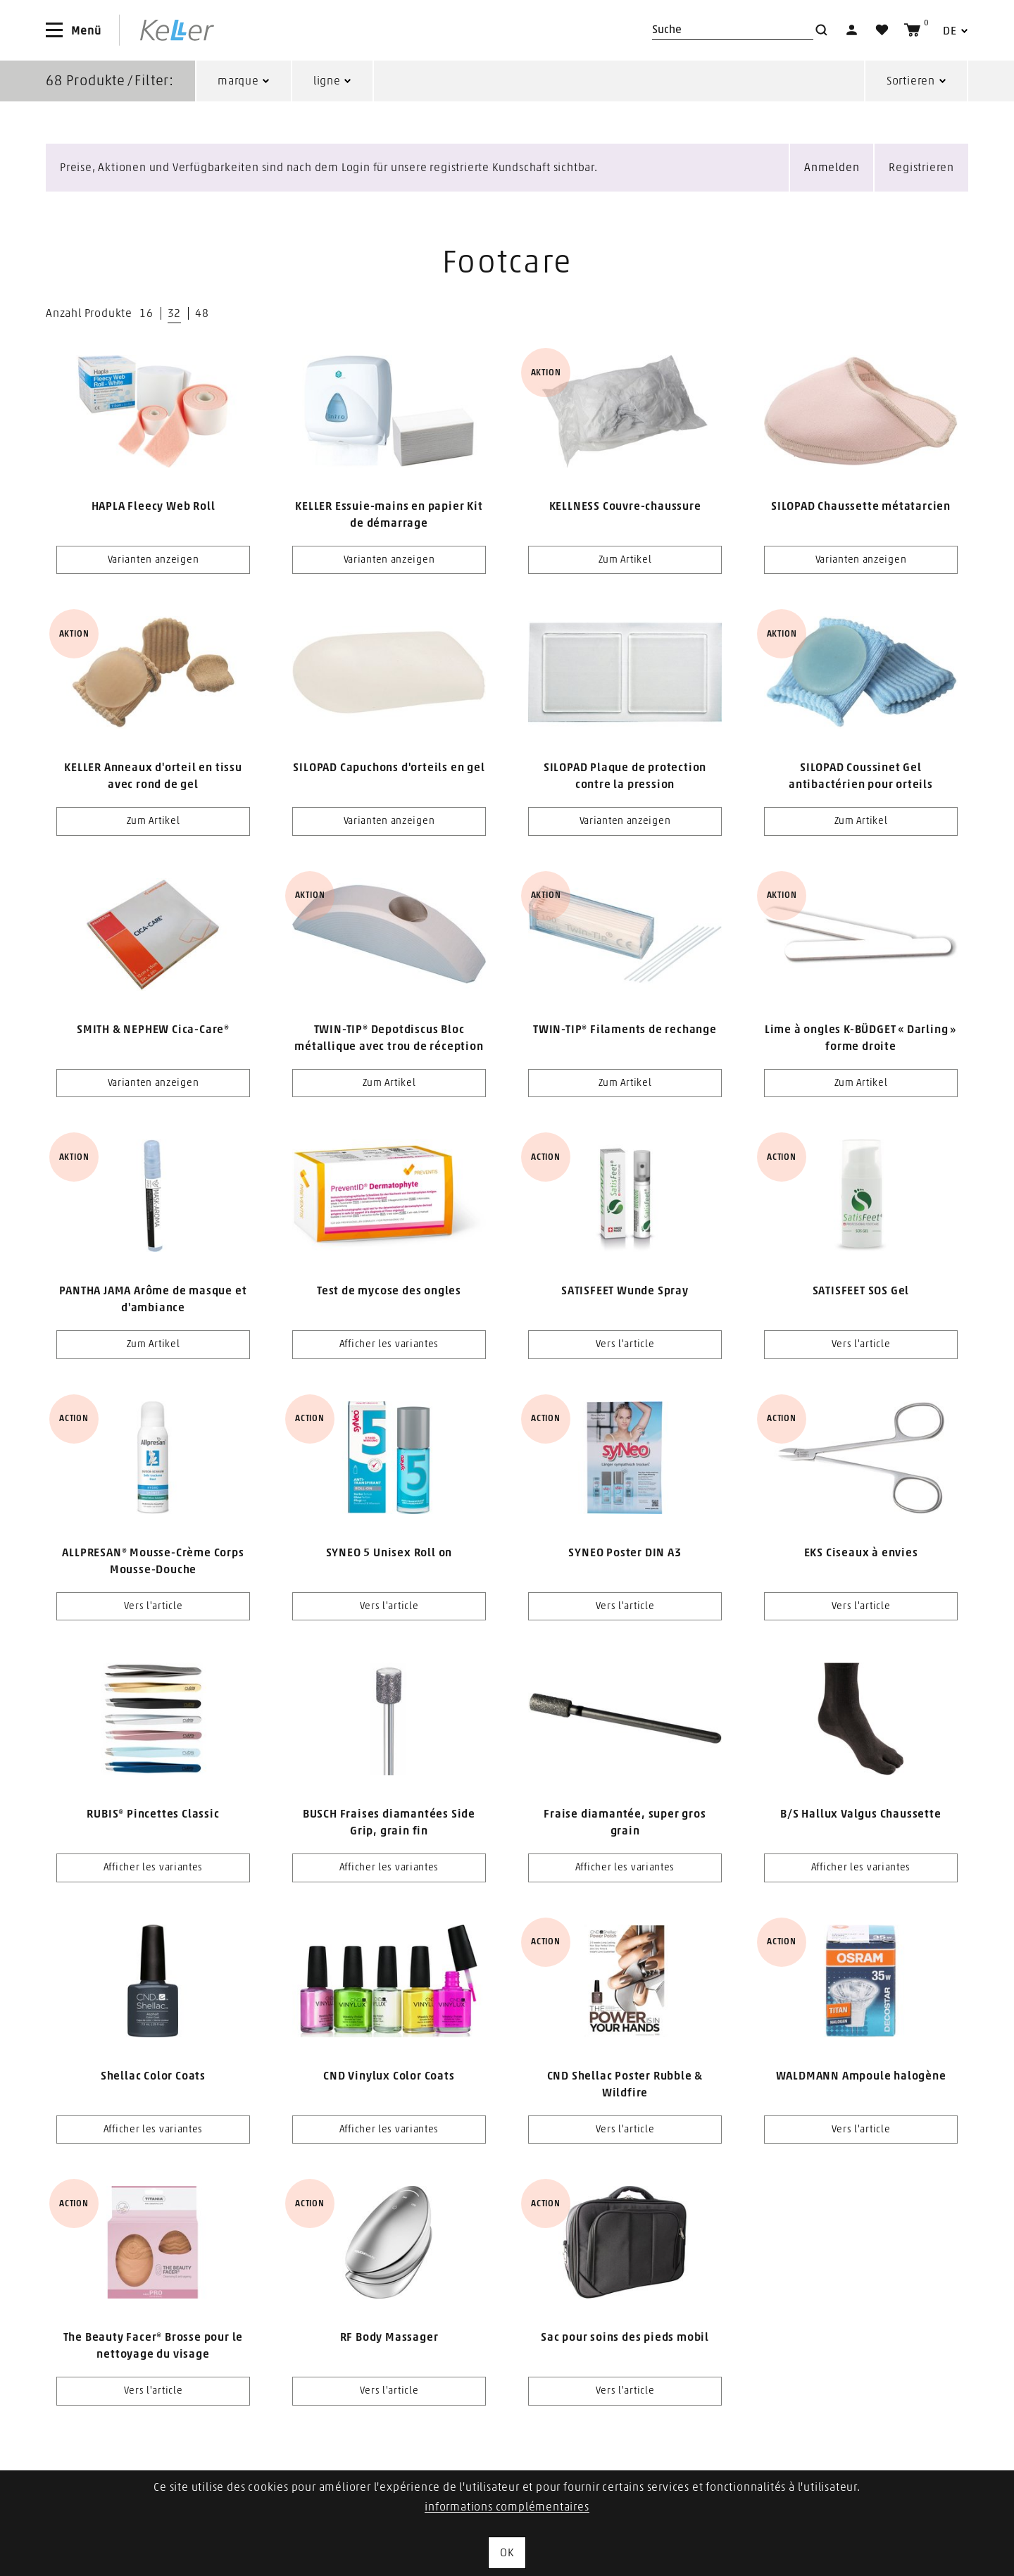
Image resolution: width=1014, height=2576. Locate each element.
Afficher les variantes (389, 1344)
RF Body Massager (389, 2337)
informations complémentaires (507, 2507)
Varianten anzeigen (153, 560)
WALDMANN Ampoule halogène (861, 2076)
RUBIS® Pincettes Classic (153, 1814)
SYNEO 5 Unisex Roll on (389, 1552)
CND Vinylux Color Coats (388, 2076)
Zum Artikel (625, 560)
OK (507, 2552)
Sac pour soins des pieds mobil (625, 2337)
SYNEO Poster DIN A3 (624, 1552)
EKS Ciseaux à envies (861, 1552)
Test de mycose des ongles (389, 1290)
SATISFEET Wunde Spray (625, 1290)
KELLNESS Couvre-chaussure (625, 506)
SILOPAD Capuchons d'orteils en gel (388, 767)
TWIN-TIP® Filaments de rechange (625, 1029)
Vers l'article (625, 1344)
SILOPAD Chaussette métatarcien (861, 506)
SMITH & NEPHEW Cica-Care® (153, 1029)
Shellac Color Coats (153, 2076)
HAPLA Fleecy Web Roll (153, 506)
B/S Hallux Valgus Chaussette (860, 1814)
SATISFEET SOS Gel (861, 1290)
